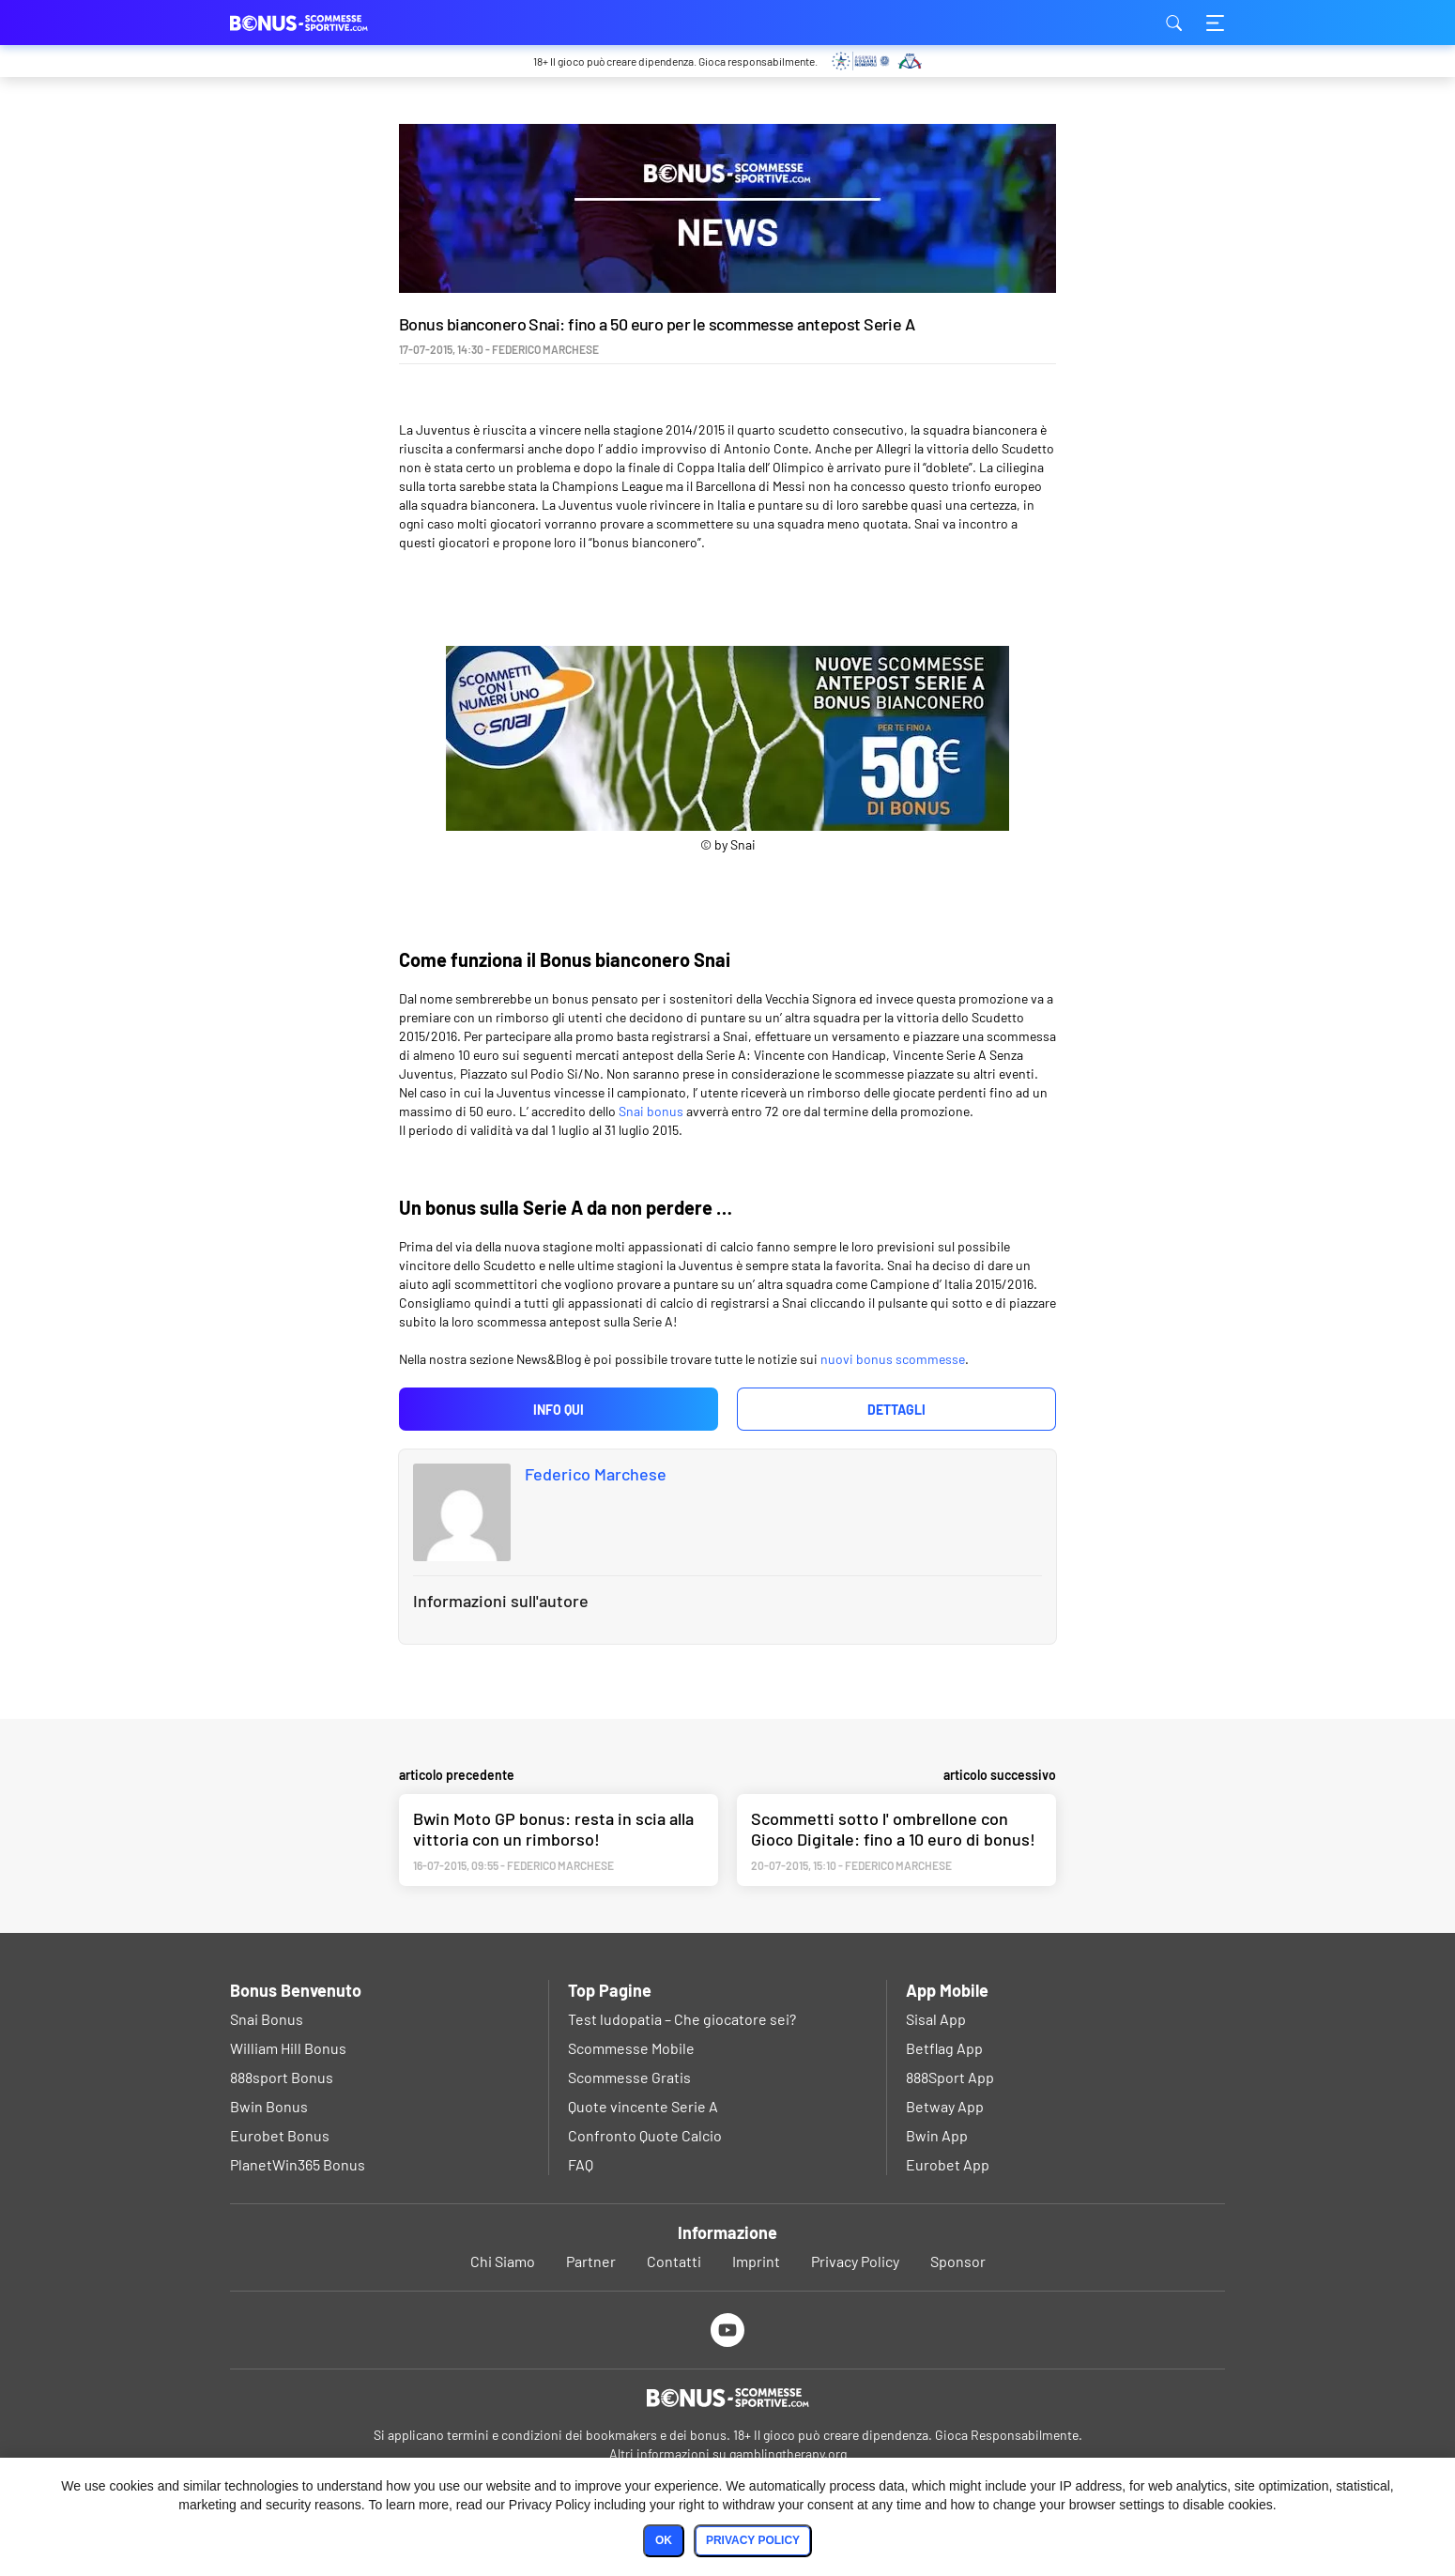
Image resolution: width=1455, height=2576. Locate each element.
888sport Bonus (281, 2077)
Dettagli (896, 1410)
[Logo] (727, 2397)
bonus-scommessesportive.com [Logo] (324, 22)
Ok (663, 2540)
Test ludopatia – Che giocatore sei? (682, 2019)
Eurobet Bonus (279, 2135)
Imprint (756, 2261)
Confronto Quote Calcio (645, 2135)
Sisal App (936, 2019)
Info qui (558, 1410)
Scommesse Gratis (629, 2077)
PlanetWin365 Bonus (297, 2164)
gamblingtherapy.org (788, 2453)
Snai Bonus (266, 2019)
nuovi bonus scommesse (892, 1359)
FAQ (580, 2164)
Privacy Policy (855, 2261)
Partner (591, 2261)
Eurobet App (947, 2164)
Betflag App (944, 2048)
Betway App (945, 2106)
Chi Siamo (502, 2261)
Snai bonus (651, 1111)
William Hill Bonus (288, 2048)
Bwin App (937, 2135)
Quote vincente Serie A (643, 2106)
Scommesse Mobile (631, 2048)
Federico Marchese (595, 1474)
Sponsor (958, 2261)
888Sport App (950, 2077)
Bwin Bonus (269, 2106)
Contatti (674, 2261)
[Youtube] (728, 2329)
